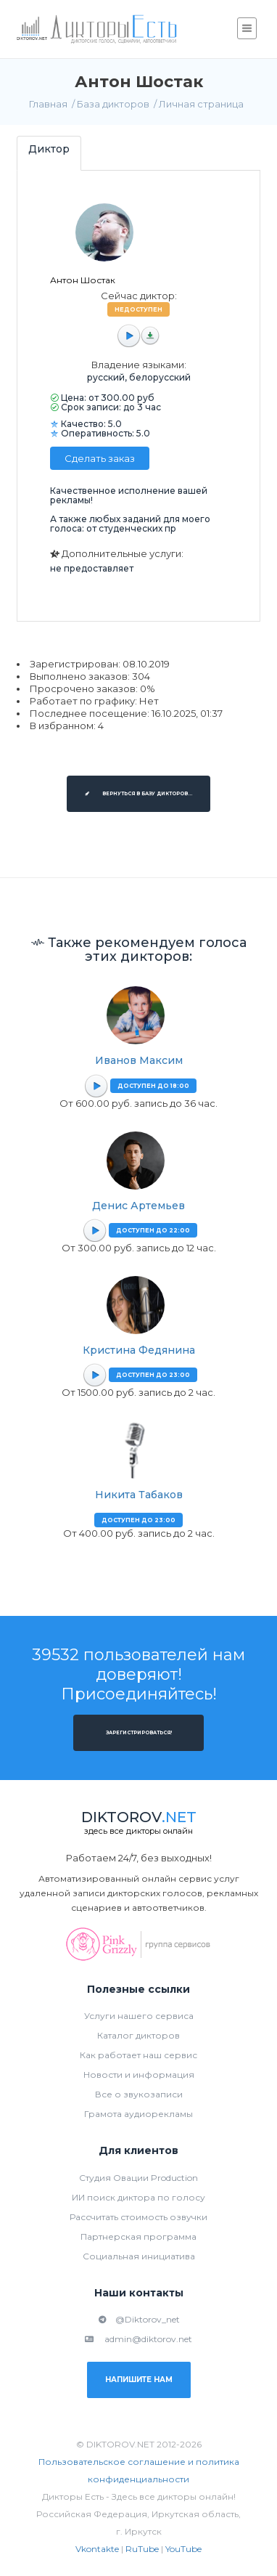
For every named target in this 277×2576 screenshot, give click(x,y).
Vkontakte (97, 2548)
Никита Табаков (139, 1494)
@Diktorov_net (139, 2319)
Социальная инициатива (139, 2256)
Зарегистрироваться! (139, 1733)
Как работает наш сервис (138, 2054)
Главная (48, 104)
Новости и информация (138, 2074)
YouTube (183, 2548)
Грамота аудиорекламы (138, 2113)
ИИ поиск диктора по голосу (138, 2197)
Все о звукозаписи (139, 2094)
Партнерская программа (138, 2236)
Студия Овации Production (138, 2177)
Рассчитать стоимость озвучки (138, 2216)
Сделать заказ (100, 458)
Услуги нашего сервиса (139, 2015)
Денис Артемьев (138, 1205)
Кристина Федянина (139, 1350)
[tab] (49, 153)
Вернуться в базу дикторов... (138, 794)
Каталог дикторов (138, 2035)
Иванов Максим (139, 1060)
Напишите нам (139, 2379)
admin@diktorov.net (138, 2338)
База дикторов (113, 104)
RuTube (142, 2548)
